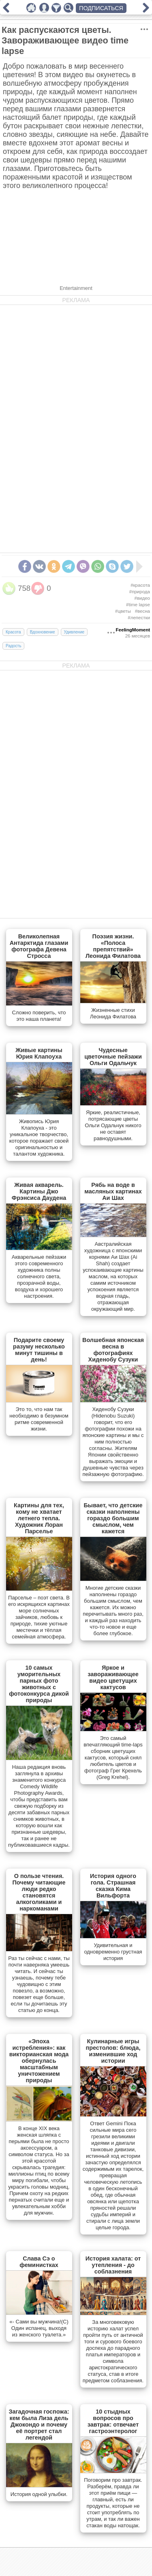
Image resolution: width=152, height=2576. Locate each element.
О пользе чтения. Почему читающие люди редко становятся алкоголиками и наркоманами (39, 1892)
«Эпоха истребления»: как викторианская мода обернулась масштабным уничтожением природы (39, 2060)
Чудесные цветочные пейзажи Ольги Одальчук (113, 1056)
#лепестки (139, 617)
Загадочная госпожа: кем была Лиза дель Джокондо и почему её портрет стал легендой (39, 2424)
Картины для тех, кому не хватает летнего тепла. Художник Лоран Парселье (39, 1518)
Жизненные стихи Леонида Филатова (113, 1013)
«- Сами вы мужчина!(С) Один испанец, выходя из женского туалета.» (38, 2328)
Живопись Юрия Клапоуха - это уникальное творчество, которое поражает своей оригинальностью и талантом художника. (39, 1137)
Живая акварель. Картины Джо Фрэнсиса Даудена (39, 1191)
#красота (140, 585)
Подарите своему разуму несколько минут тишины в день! (39, 1350)
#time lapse (138, 604)
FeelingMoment (133, 629)
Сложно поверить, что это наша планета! (39, 1015)
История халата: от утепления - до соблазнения (113, 2265)
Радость (13, 646)
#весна (142, 611)
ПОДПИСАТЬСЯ (101, 8)
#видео (142, 598)
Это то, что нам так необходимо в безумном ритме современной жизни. (38, 1419)
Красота (13, 632)
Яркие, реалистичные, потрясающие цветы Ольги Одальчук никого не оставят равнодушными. (113, 1125)
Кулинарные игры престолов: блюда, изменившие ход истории (113, 2051)
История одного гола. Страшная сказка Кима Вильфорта (113, 1886)
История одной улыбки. (39, 2494)
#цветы (123, 611)
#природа (139, 591)
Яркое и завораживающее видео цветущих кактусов (113, 1677)
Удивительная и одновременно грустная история (113, 1951)
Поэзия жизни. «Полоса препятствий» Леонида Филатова (113, 946)
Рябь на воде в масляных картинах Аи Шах (112, 1191)
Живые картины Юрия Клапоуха (38, 1053)
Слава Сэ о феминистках (38, 2261)
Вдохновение (42, 632)
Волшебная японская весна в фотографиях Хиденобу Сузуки (113, 1350)
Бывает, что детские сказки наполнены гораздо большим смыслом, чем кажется (113, 1518)
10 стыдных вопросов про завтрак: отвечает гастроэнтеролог (113, 2421)
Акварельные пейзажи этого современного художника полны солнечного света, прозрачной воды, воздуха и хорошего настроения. (39, 1276)
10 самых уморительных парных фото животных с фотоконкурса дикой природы (39, 1683)
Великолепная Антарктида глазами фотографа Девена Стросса (39, 946)
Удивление (74, 632)
